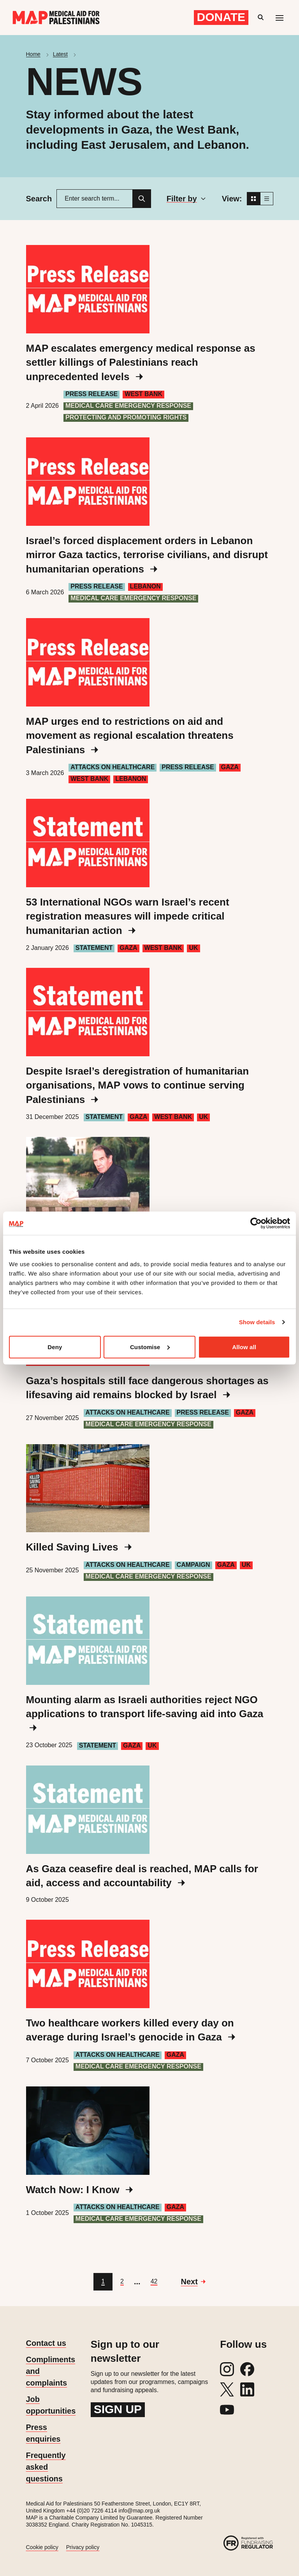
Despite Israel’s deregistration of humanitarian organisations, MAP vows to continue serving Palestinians (137, 1085)
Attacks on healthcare (112, 767)
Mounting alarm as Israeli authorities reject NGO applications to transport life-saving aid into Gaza (145, 1713)
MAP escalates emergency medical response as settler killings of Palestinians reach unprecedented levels (140, 362)
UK (193, 947)
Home (33, 54)
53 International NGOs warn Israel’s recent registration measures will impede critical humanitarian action (127, 916)
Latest (60, 54)
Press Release (91, 394)
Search (39, 198)
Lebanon (145, 586)
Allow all (244, 1346)
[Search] (141, 198)
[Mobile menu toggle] (279, 17)
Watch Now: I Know (79, 2189)
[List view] (266, 198)
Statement (94, 947)
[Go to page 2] (122, 2282)
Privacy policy (83, 2547)
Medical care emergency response (128, 405)
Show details (257, 1322)
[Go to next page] (193, 2281)
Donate (221, 17)
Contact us (46, 2343)
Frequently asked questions (46, 2467)
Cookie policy (42, 2547)
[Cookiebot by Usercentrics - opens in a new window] (256, 1223)
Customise (150, 1346)
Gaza (230, 767)
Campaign (193, 1564)
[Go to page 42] (154, 2282)
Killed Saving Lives (79, 1547)
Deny (54, 1346)
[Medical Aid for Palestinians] (56, 17)
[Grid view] (253, 198)
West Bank (143, 394)
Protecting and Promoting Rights (125, 417)
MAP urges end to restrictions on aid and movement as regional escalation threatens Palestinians (130, 735)
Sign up (118, 2409)
